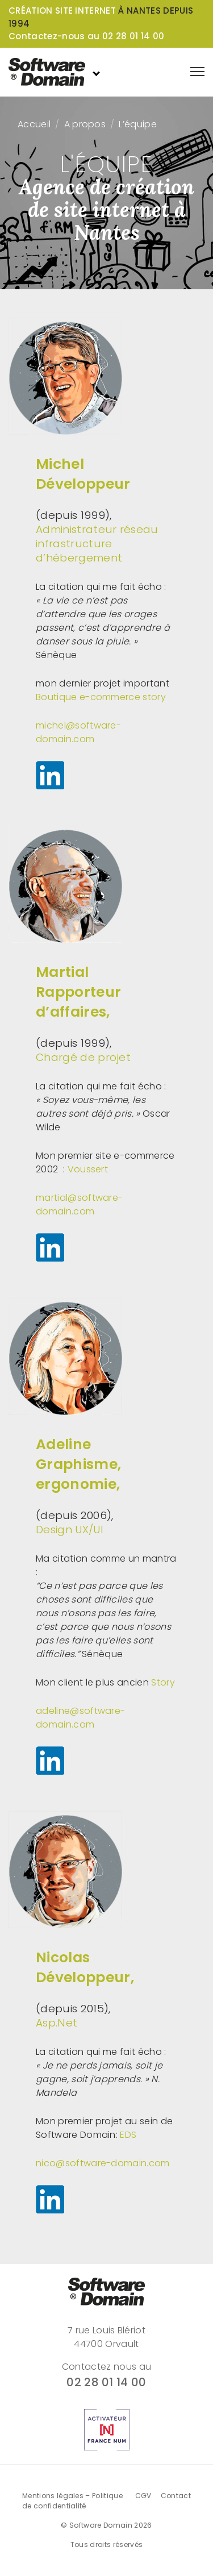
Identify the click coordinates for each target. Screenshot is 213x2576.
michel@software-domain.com (78, 732)
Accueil (34, 124)
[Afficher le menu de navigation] (197, 71)
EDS (128, 2134)
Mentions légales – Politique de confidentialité (72, 2501)
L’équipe (138, 124)
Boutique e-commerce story (101, 697)
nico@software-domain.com (103, 2163)
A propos (85, 124)
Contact (176, 2495)
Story (163, 1682)
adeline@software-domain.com (80, 1717)
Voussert (88, 1169)
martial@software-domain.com (79, 1204)
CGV (143, 2495)
